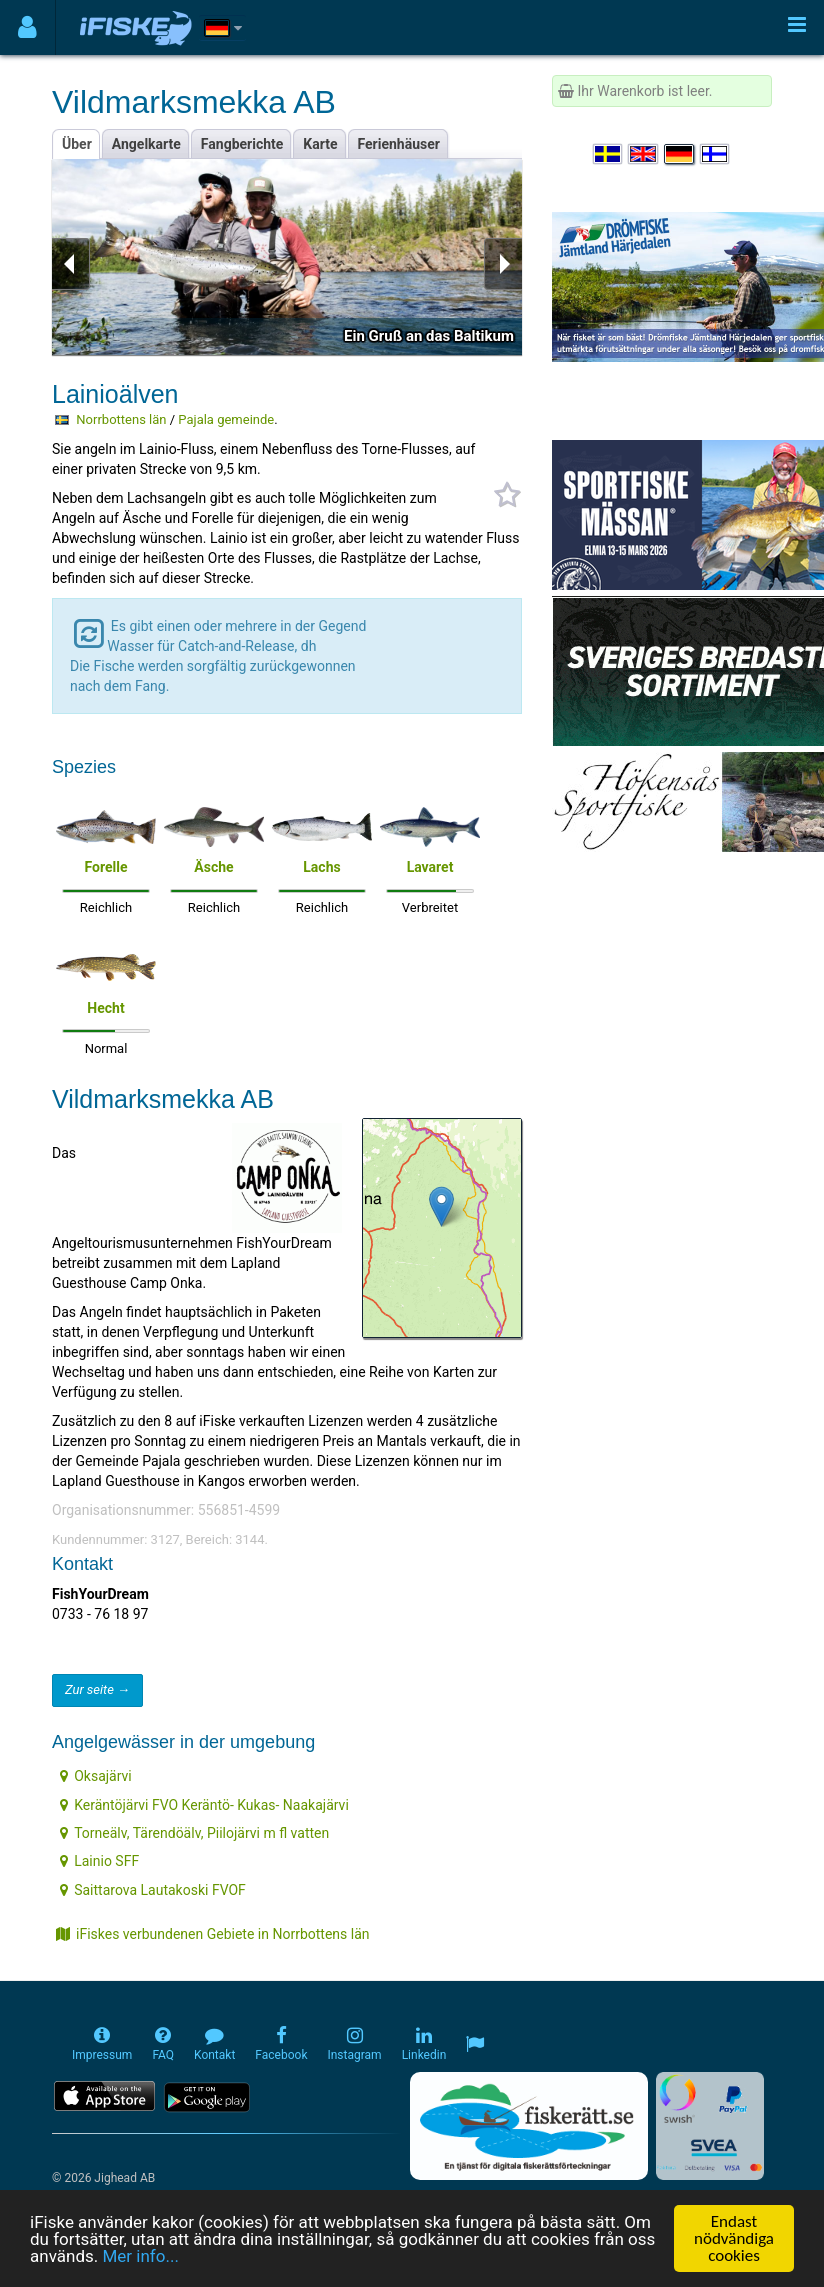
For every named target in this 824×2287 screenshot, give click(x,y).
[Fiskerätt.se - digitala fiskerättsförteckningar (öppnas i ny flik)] (529, 2126)
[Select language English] (644, 154)
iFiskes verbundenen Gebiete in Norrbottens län (213, 1934)
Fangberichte (242, 144)
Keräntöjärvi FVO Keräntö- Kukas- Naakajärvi (204, 1805)
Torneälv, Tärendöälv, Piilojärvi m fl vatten (194, 1833)
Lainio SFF (99, 1861)
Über (77, 144)
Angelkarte (146, 144)
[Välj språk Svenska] (609, 154)
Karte (320, 144)
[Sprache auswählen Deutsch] (680, 154)
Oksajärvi (96, 1776)
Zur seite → (97, 1689)
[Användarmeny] (27, 27)
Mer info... (140, 2257)
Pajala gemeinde (226, 419)
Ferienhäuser (399, 144)
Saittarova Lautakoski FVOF (153, 1890)
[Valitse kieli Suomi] (716, 154)
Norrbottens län (121, 419)
